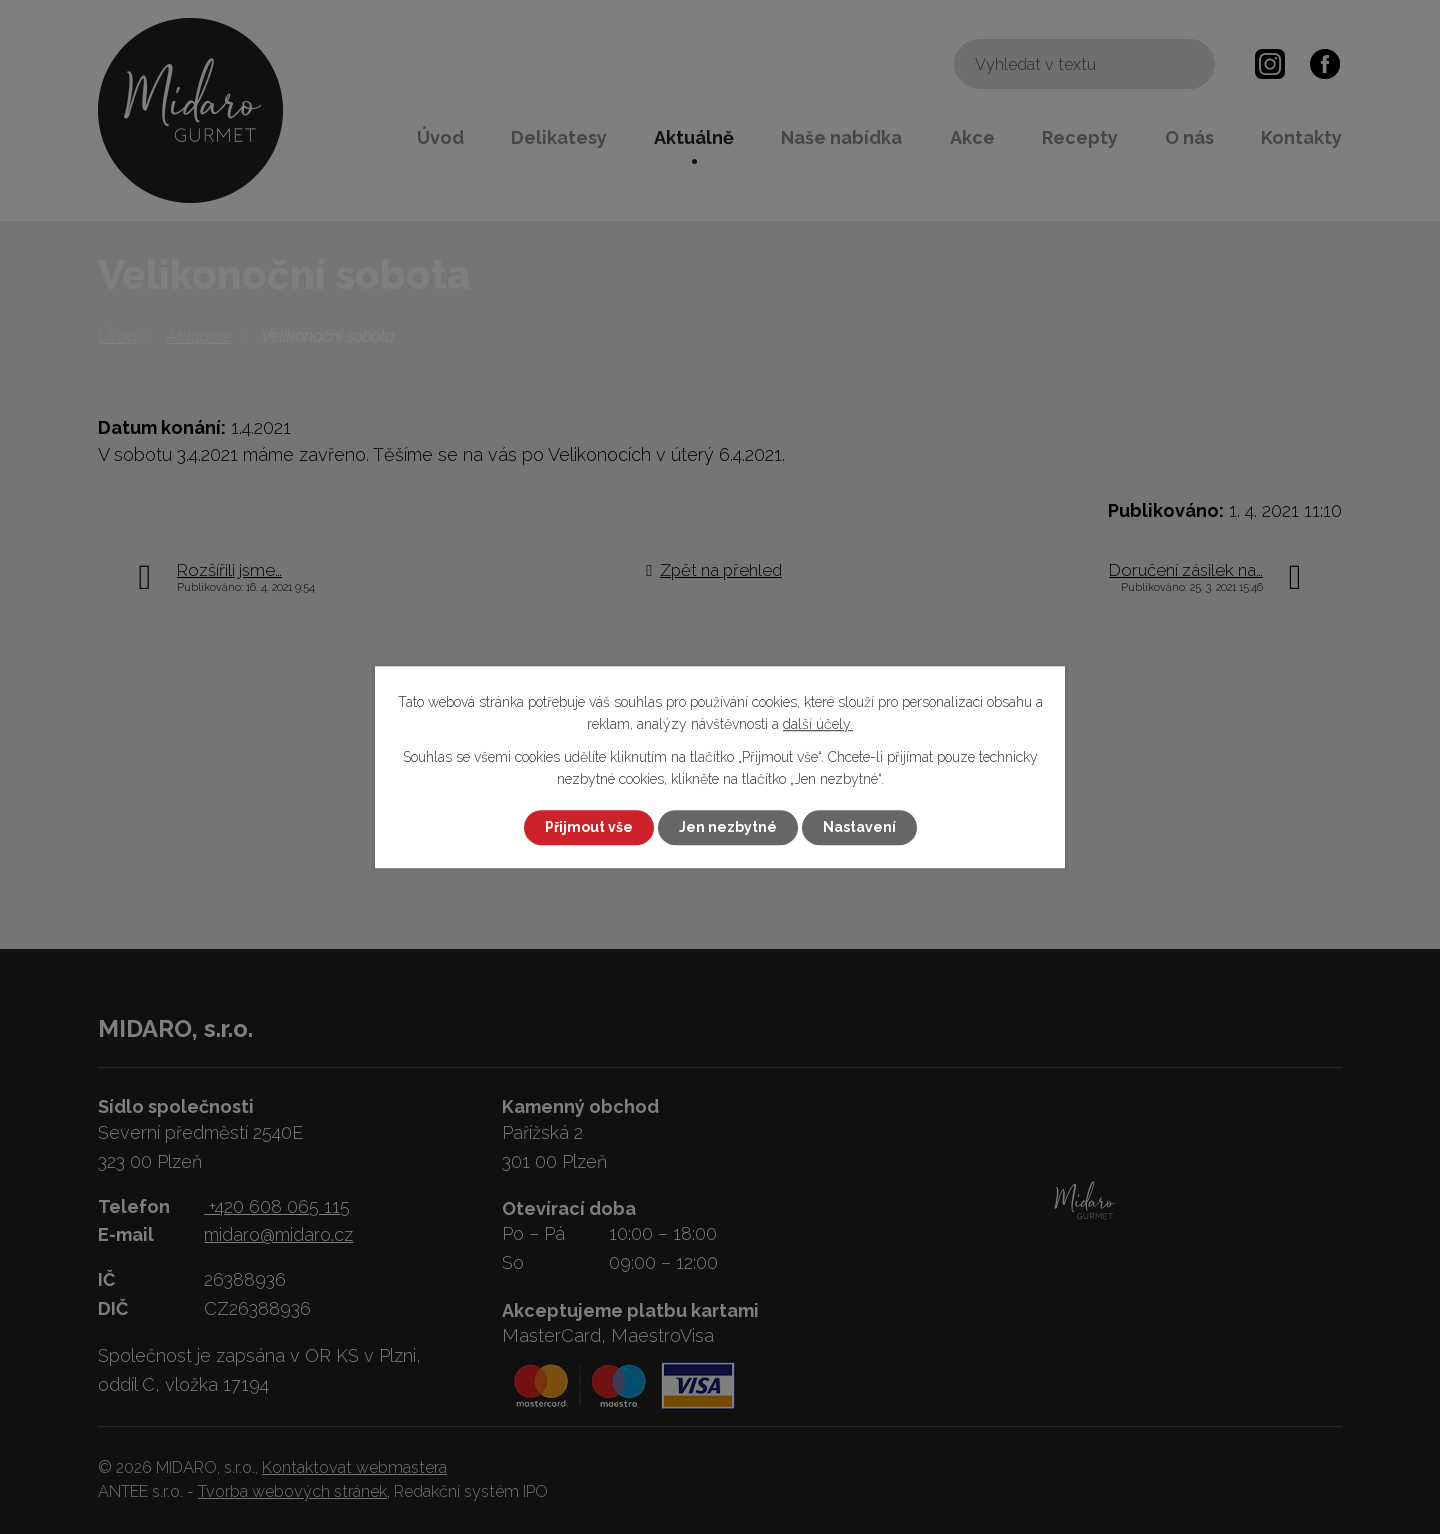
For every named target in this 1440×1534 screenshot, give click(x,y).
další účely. (818, 725)
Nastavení (859, 827)
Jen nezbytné (728, 827)
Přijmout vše (589, 827)
